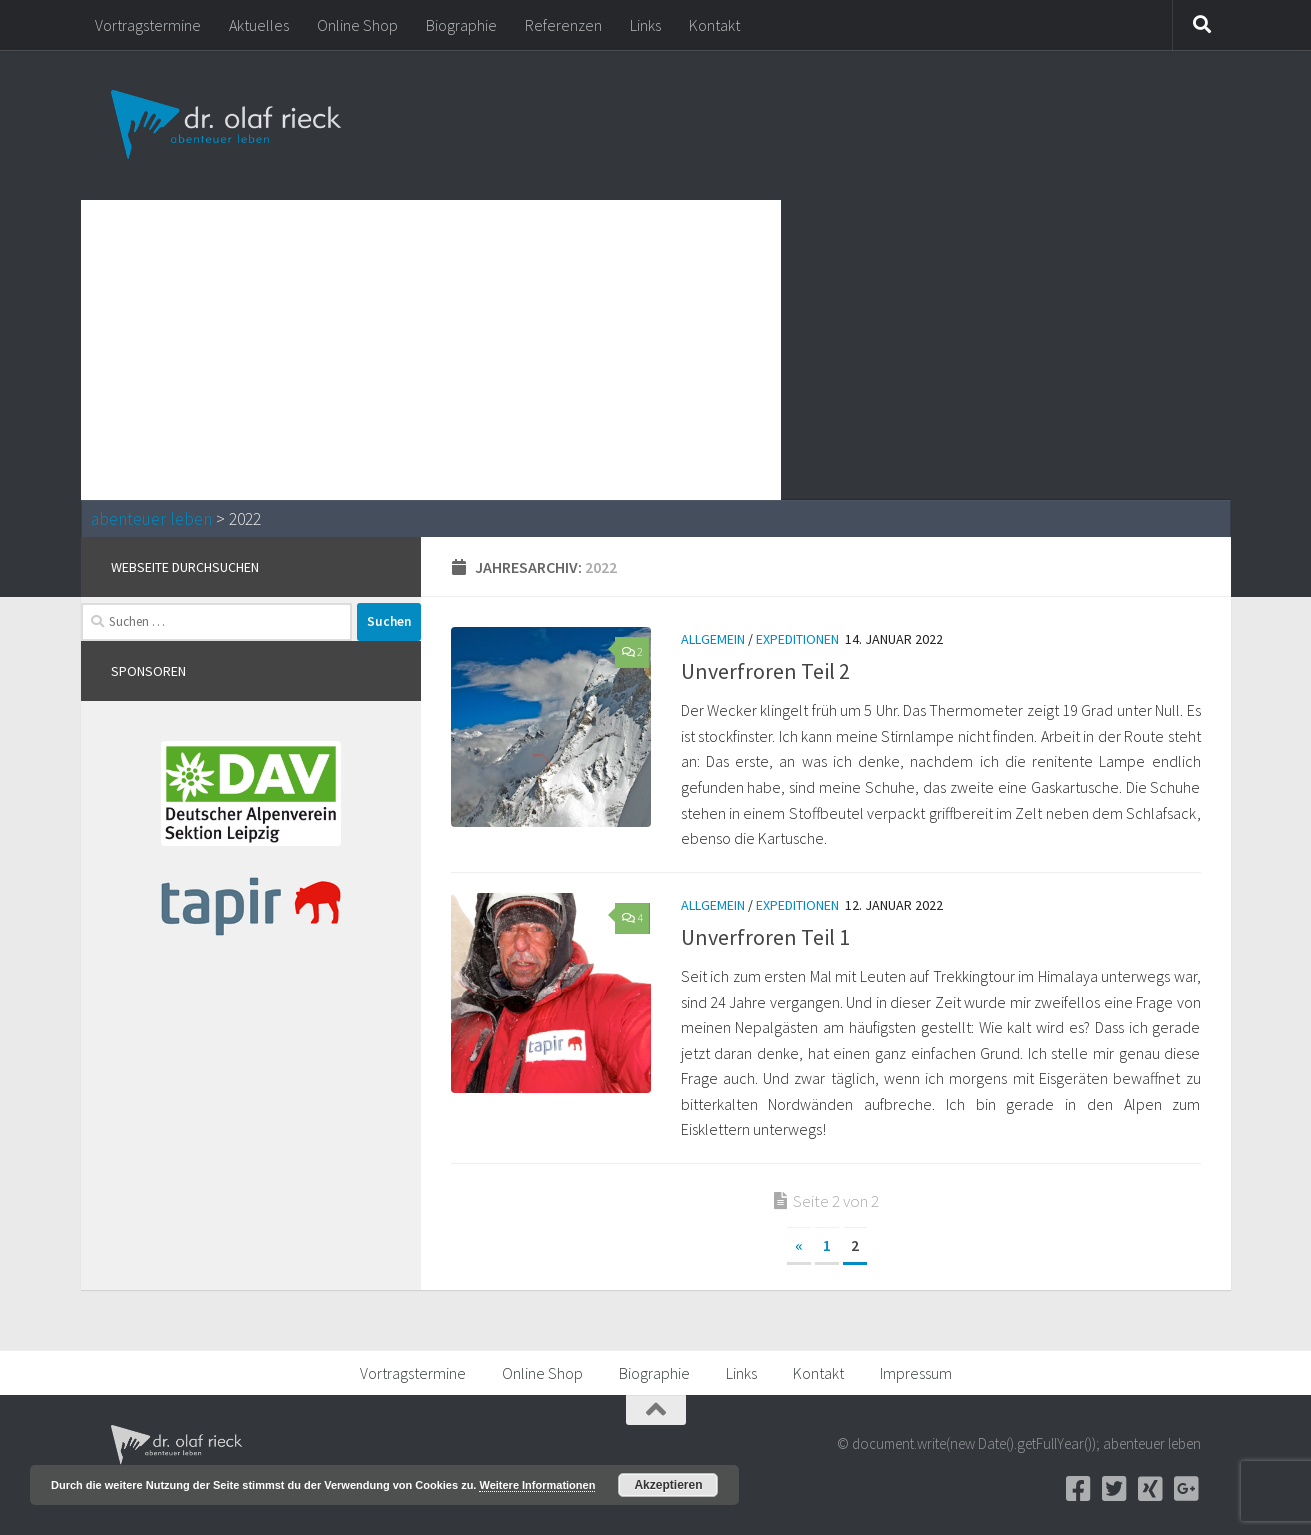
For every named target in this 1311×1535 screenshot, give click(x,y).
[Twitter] (1115, 1489)
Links (645, 25)
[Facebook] (1079, 1489)
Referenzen (563, 25)
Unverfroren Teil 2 (765, 671)
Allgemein (713, 639)
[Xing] (1151, 1489)
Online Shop (357, 25)
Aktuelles (259, 25)
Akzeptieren (668, 1485)
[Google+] (1187, 1489)
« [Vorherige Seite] (799, 1245)
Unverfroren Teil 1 (765, 937)
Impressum (916, 1373)
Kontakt (714, 25)
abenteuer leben (151, 519)
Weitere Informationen (537, 1485)
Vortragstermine (148, 25)
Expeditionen (797, 639)
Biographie (461, 25)
